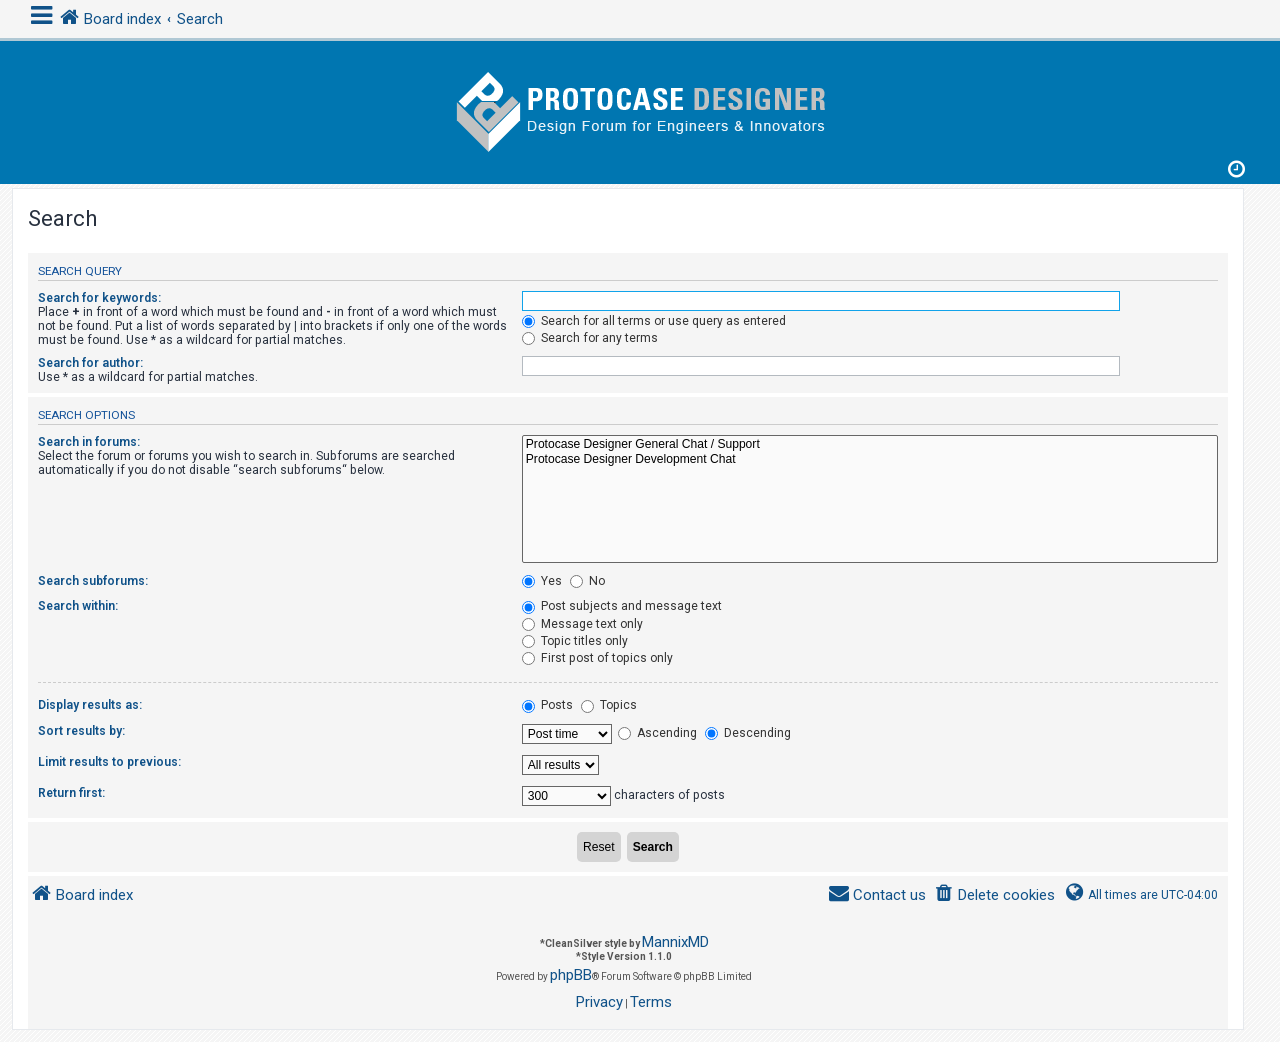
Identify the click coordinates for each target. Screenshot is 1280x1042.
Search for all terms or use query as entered (654, 321)
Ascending (657, 733)
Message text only (582, 624)
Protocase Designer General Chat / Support (870, 445)
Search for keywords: (99, 298)
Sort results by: (81, 731)
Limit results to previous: (109, 762)
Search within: (78, 606)
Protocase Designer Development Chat (870, 460)
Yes (542, 581)
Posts (547, 705)
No (587, 581)
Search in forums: (89, 442)
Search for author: (90, 363)
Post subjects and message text (622, 606)
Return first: (71, 793)
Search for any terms (590, 338)
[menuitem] (994, 895)
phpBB (571, 975)
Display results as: (90, 705)
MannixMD (675, 942)
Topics (609, 705)
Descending (748, 733)
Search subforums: (93, 581)
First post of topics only (597, 658)
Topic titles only (575, 641)
